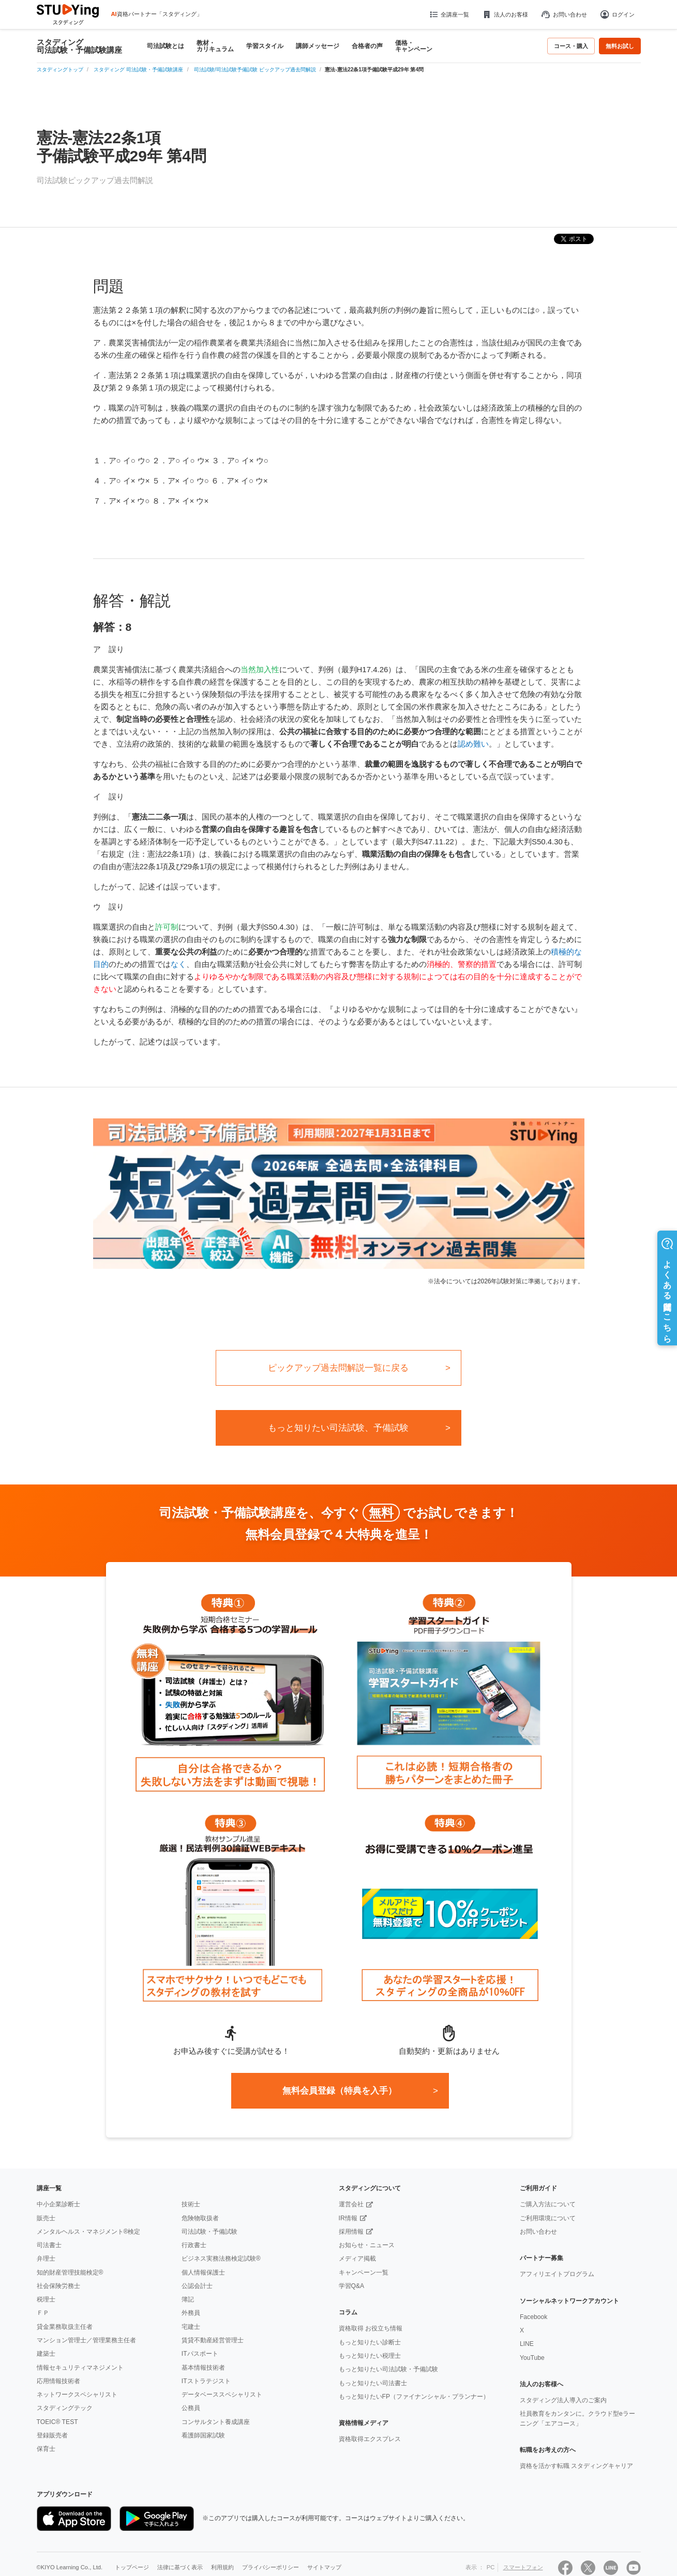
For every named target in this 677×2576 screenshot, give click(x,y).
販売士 (46, 2218)
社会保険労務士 (58, 2286)
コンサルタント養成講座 (216, 2422)
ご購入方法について (548, 2204)
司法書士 (49, 2245)
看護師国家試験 (203, 2435)
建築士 (46, 2353)
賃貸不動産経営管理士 (213, 2340)
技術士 (191, 2204)
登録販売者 (52, 2435)
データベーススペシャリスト (222, 2394)
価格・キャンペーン (413, 46)
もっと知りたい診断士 (370, 2342)
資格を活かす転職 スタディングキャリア (576, 2465)
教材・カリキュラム (215, 46)
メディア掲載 (357, 2258)
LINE (527, 2343)
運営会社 (351, 2204)
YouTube (532, 2357)
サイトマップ (324, 2567)
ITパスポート (200, 2353)
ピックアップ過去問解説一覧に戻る (338, 1368)
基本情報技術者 (203, 2367)
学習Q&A (352, 2286)
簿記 (188, 2299)
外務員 (191, 2312)
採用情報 (351, 2231)
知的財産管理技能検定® (70, 2272)
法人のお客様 (505, 14)
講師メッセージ (317, 46)
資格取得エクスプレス (370, 2439)
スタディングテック (65, 2408)
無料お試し (620, 46)
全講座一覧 (449, 14)
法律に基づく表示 (180, 2567)
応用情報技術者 (58, 2381)
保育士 (46, 2448)
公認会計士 (197, 2286)
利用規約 (222, 2567)
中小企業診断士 (58, 2204)
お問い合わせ (563, 14)
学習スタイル (264, 46)
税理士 (46, 2299)
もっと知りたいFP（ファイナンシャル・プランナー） (414, 2396)
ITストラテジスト (206, 2381)
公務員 (191, 2408)
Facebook (533, 2317)
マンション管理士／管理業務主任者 (86, 2340)
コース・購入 (571, 46)
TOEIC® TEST (57, 2422)
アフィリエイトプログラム (557, 2274)
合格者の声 (367, 46)
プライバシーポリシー (270, 2567)
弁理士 (46, 2258)
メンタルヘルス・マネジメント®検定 (89, 2231)
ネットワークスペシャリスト (77, 2394)
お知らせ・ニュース (367, 2245)
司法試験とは (165, 46)
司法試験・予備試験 (209, 2231)
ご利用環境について (548, 2218)
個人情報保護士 (203, 2272)
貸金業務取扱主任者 (65, 2326)
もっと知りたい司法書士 (373, 2383)
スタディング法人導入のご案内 (563, 2400)
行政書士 (194, 2245)
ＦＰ (43, 2312)
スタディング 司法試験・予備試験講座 (79, 46)
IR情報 (348, 2218)
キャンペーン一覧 (363, 2272)
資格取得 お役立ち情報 (370, 2328)
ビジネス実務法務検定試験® (221, 2258)
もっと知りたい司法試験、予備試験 (338, 1428)
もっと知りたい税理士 (370, 2355)
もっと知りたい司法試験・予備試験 (388, 2369)
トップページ (132, 2567)
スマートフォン (523, 2567)
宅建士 (191, 2326)
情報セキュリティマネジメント (80, 2367)
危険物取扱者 (200, 2218)
